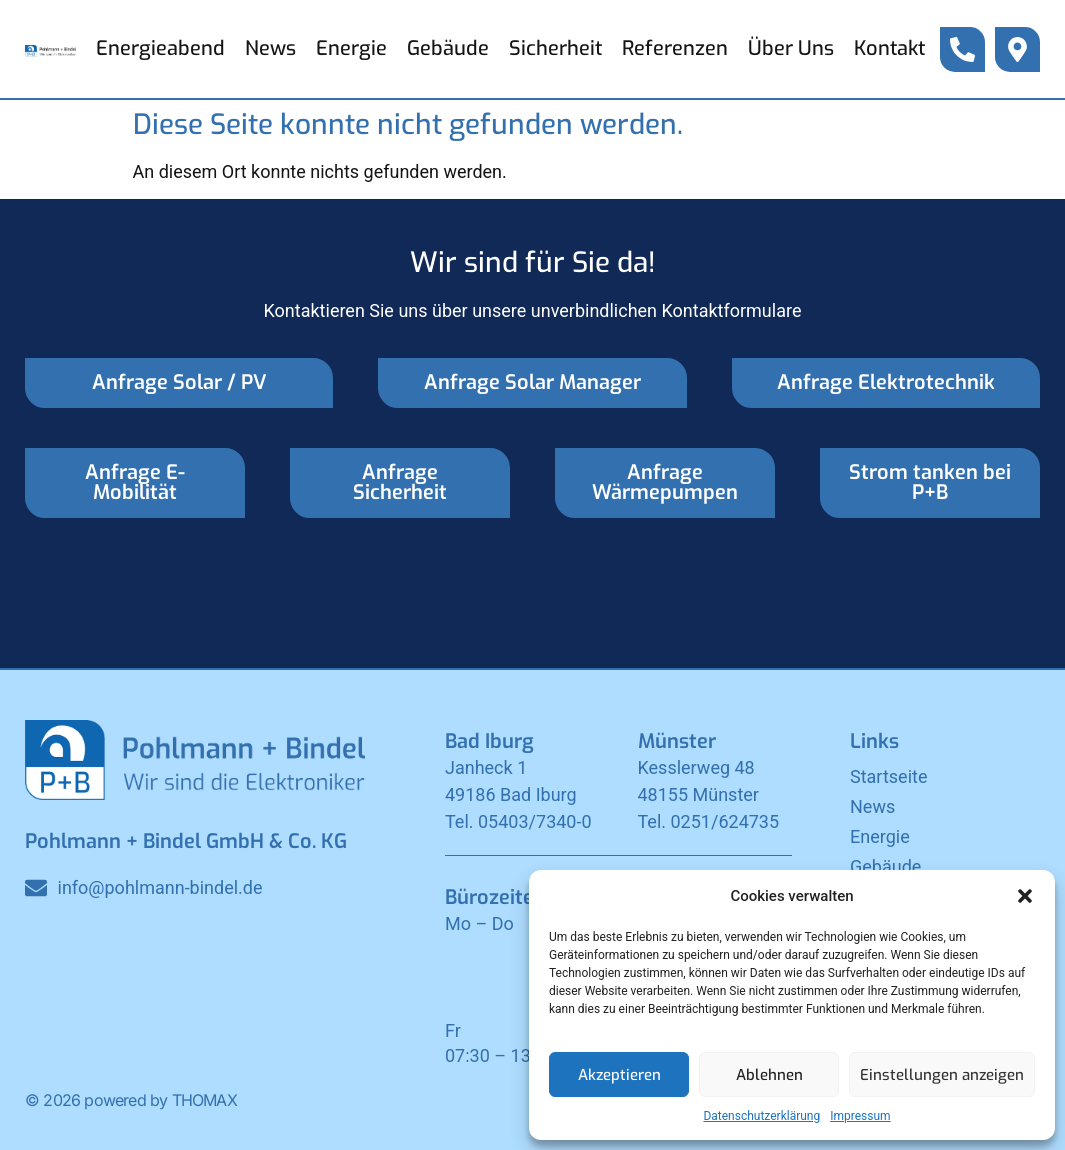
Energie (351, 48)
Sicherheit (555, 48)
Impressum (860, 1116)
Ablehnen (769, 1075)
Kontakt (889, 48)
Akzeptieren (619, 1075)
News (270, 48)
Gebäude (448, 48)
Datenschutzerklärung (761, 1116)
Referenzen (675, 48)
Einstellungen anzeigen (942, 1075)
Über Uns (791, 48)
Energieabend (160, 48)
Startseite (888, 776)
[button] (1025, 896)
